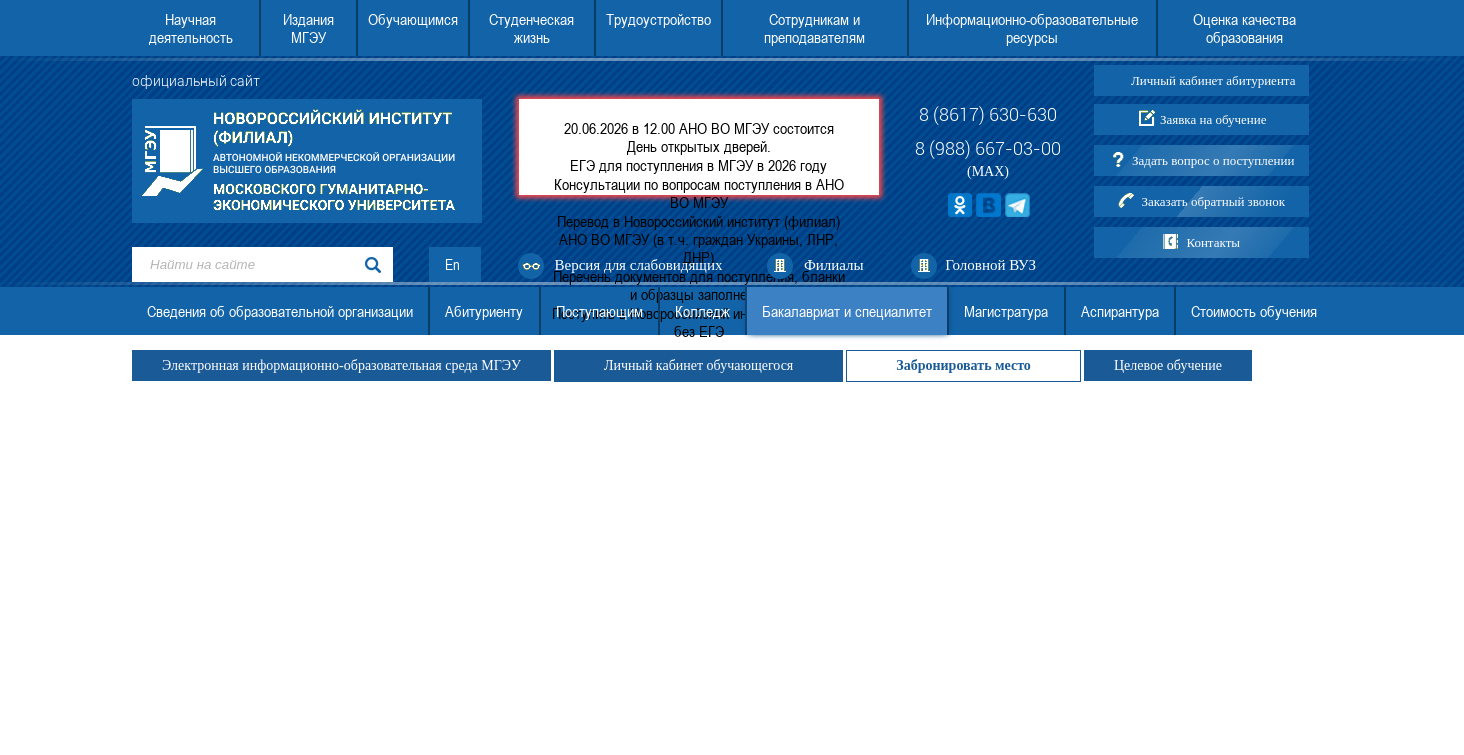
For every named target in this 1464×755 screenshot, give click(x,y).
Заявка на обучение (1213, 119)
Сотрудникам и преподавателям (814, 28)
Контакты (1213, 242)
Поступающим (599, 311)
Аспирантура (1120, 311)
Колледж (702, 311)
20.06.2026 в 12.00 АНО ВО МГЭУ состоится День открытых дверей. (699, 137)
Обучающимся (413, 19)
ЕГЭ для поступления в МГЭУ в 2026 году (698, 165)
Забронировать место (963, 365)
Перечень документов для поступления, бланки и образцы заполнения (699, 285)
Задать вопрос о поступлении (1213, 160)
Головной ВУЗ (990, 265)
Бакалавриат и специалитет (847, 311)
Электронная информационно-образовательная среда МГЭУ (341, 365)
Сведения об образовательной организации (280, 311)
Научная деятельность (191, 28)
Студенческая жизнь (531, 28)
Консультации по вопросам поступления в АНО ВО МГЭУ (699, 193)
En (452, 264)
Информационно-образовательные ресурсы (1032, 28)
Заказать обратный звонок (1213, 201)
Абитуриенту (484, 311)
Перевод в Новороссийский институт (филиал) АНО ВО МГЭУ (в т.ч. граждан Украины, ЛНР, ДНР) (698, 239)
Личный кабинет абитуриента (1213, 80)
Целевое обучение (1168, 365)
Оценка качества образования (1244, 28)
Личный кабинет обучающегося (698, 365)
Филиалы (834, 265)
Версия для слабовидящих (639, 265)
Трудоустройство (658, 19)
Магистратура (1006, 311)
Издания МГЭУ (308, 28)
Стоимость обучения (1254, 311)
